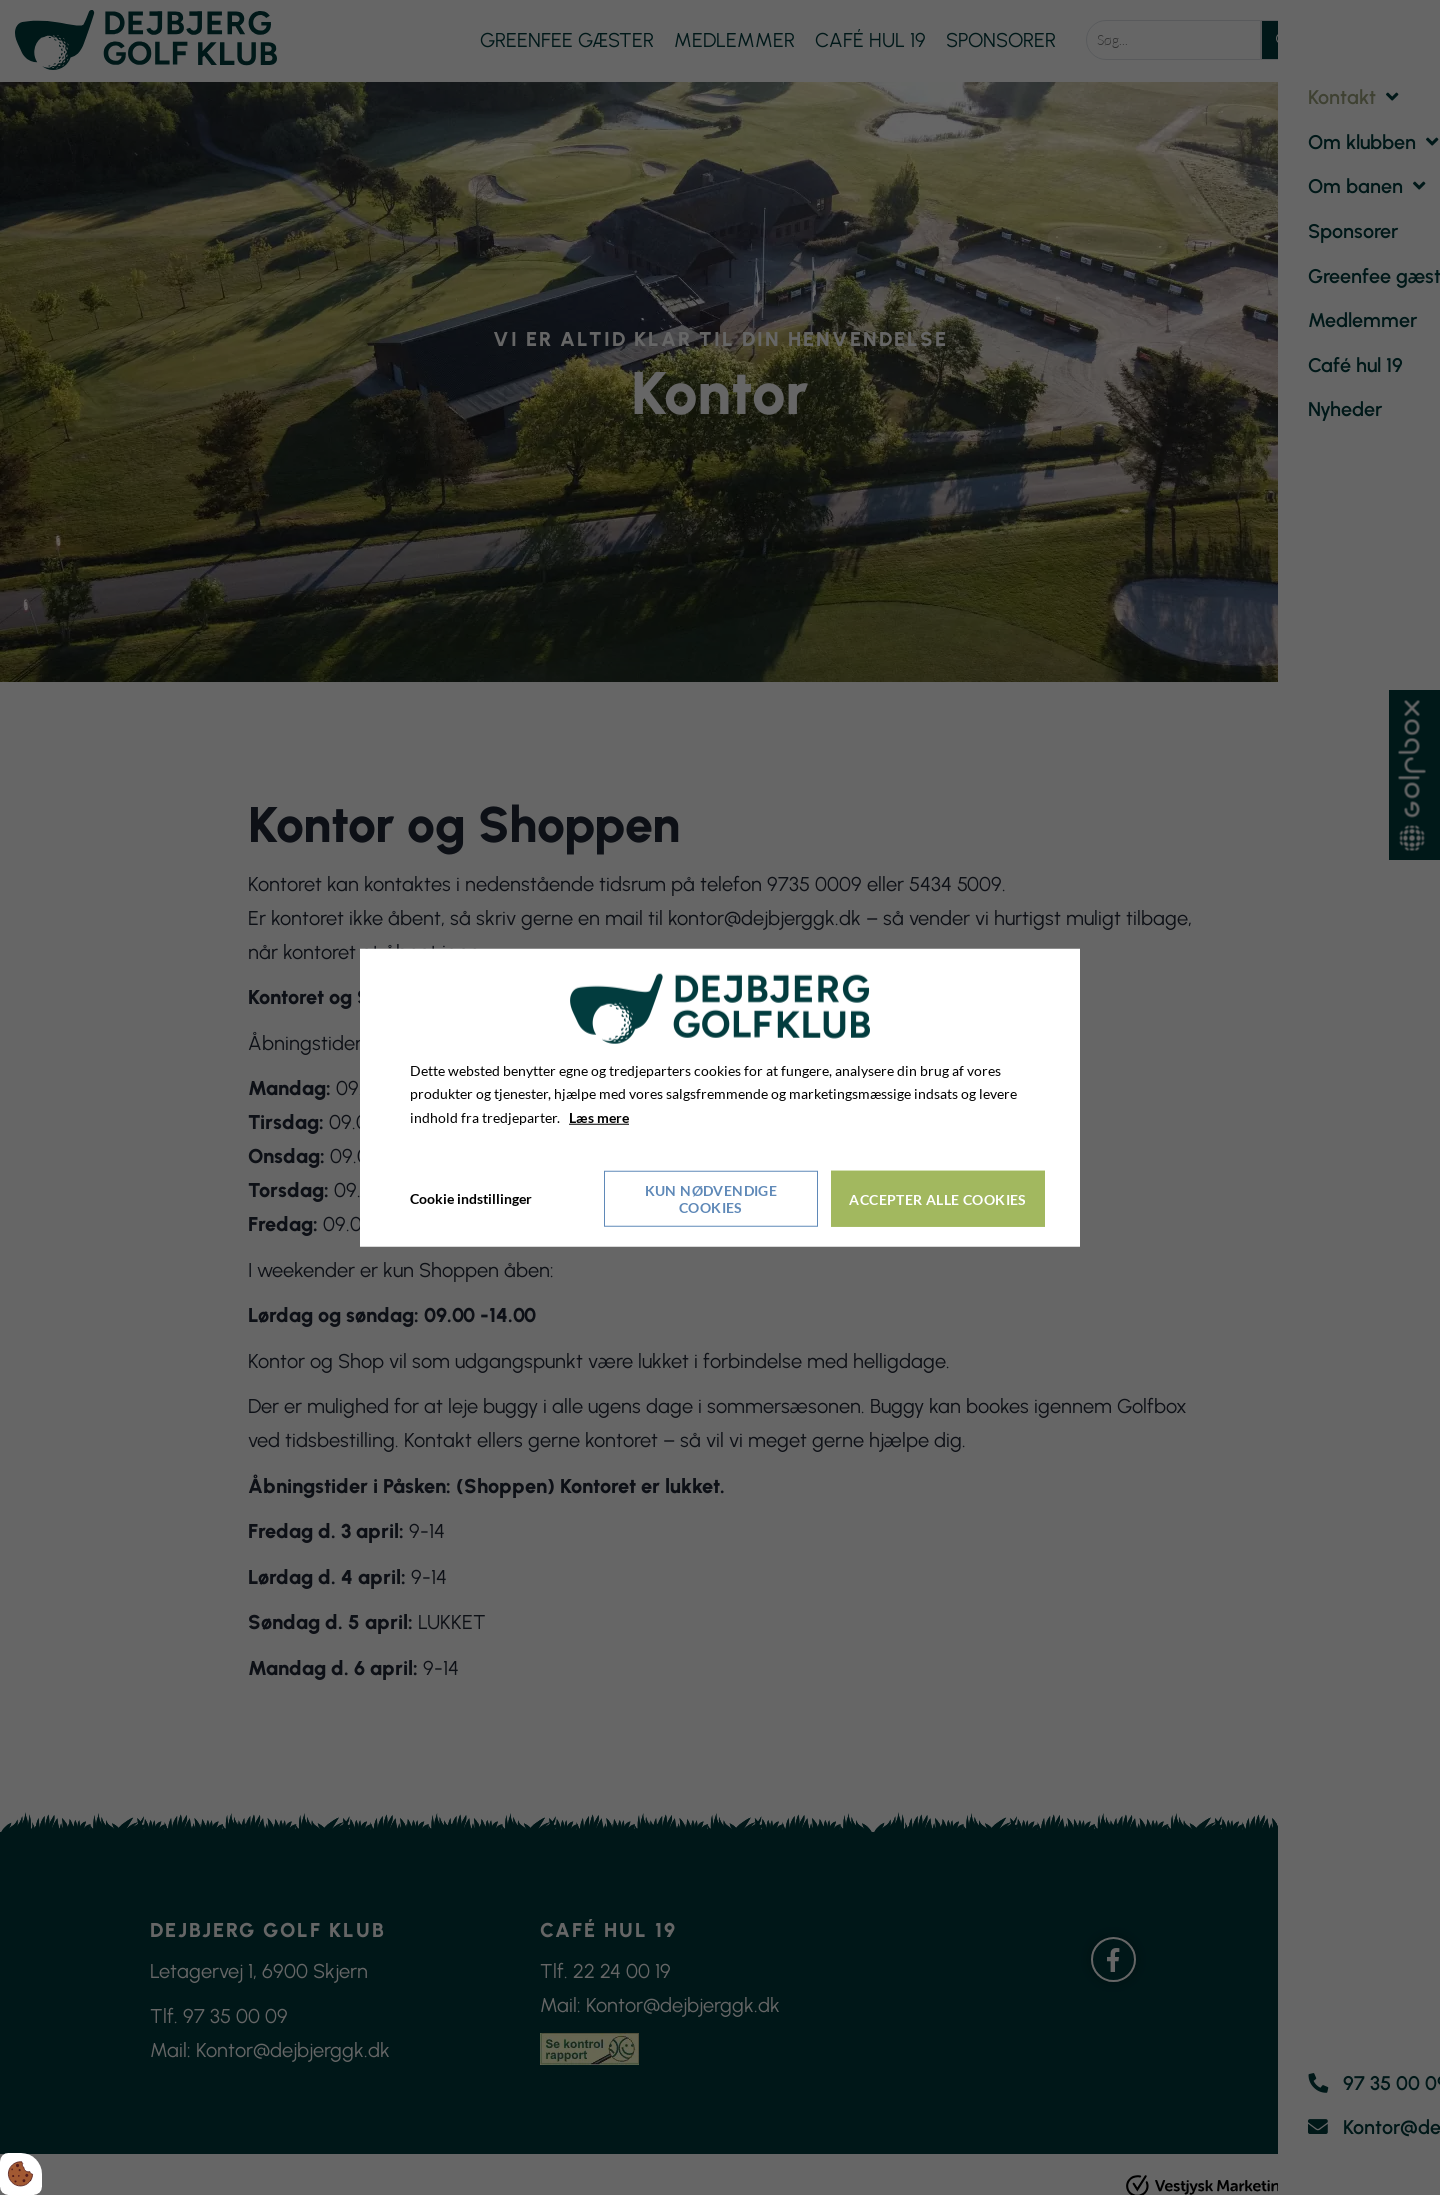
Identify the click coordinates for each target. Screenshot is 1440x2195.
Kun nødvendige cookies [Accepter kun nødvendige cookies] (711, 1198)
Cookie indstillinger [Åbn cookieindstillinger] (471, 1197)
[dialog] (720, 1097)
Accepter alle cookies (938, 1198)
